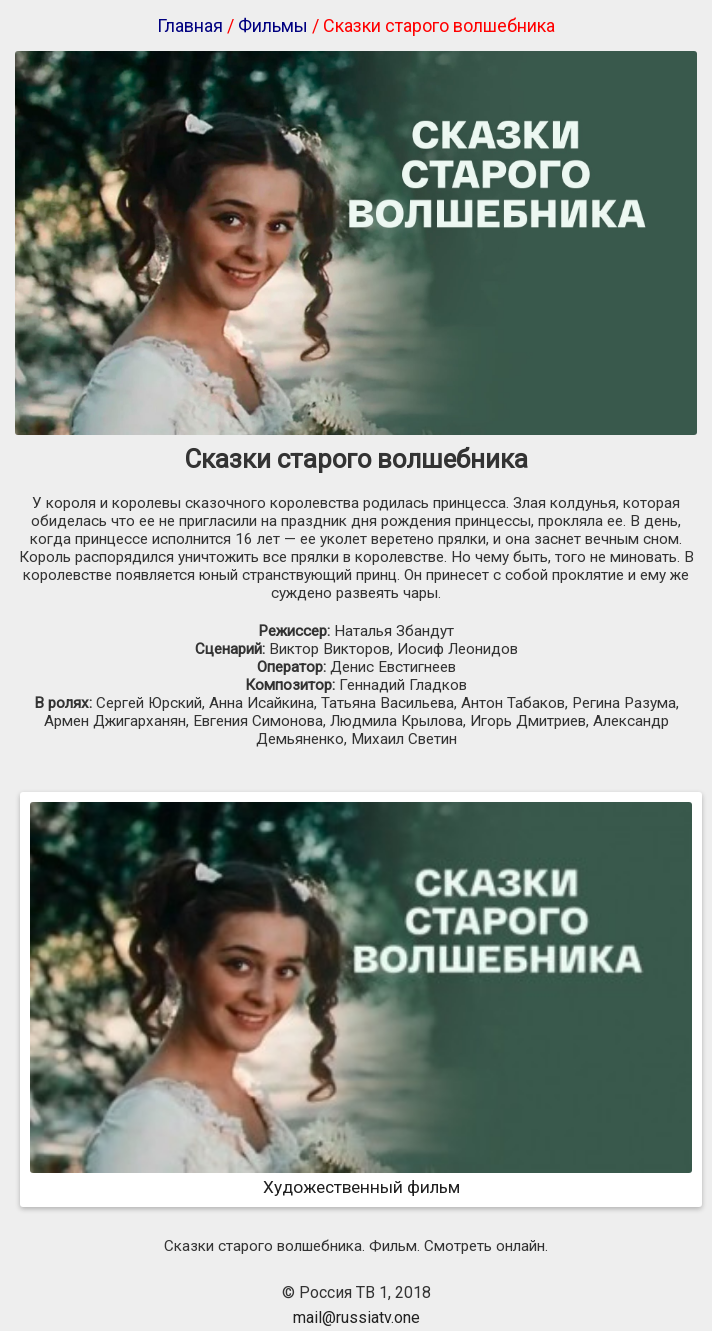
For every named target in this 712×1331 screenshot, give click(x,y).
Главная (190, 25)
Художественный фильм (361, 1177)
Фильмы (273, 25)
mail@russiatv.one (356, 1317)
